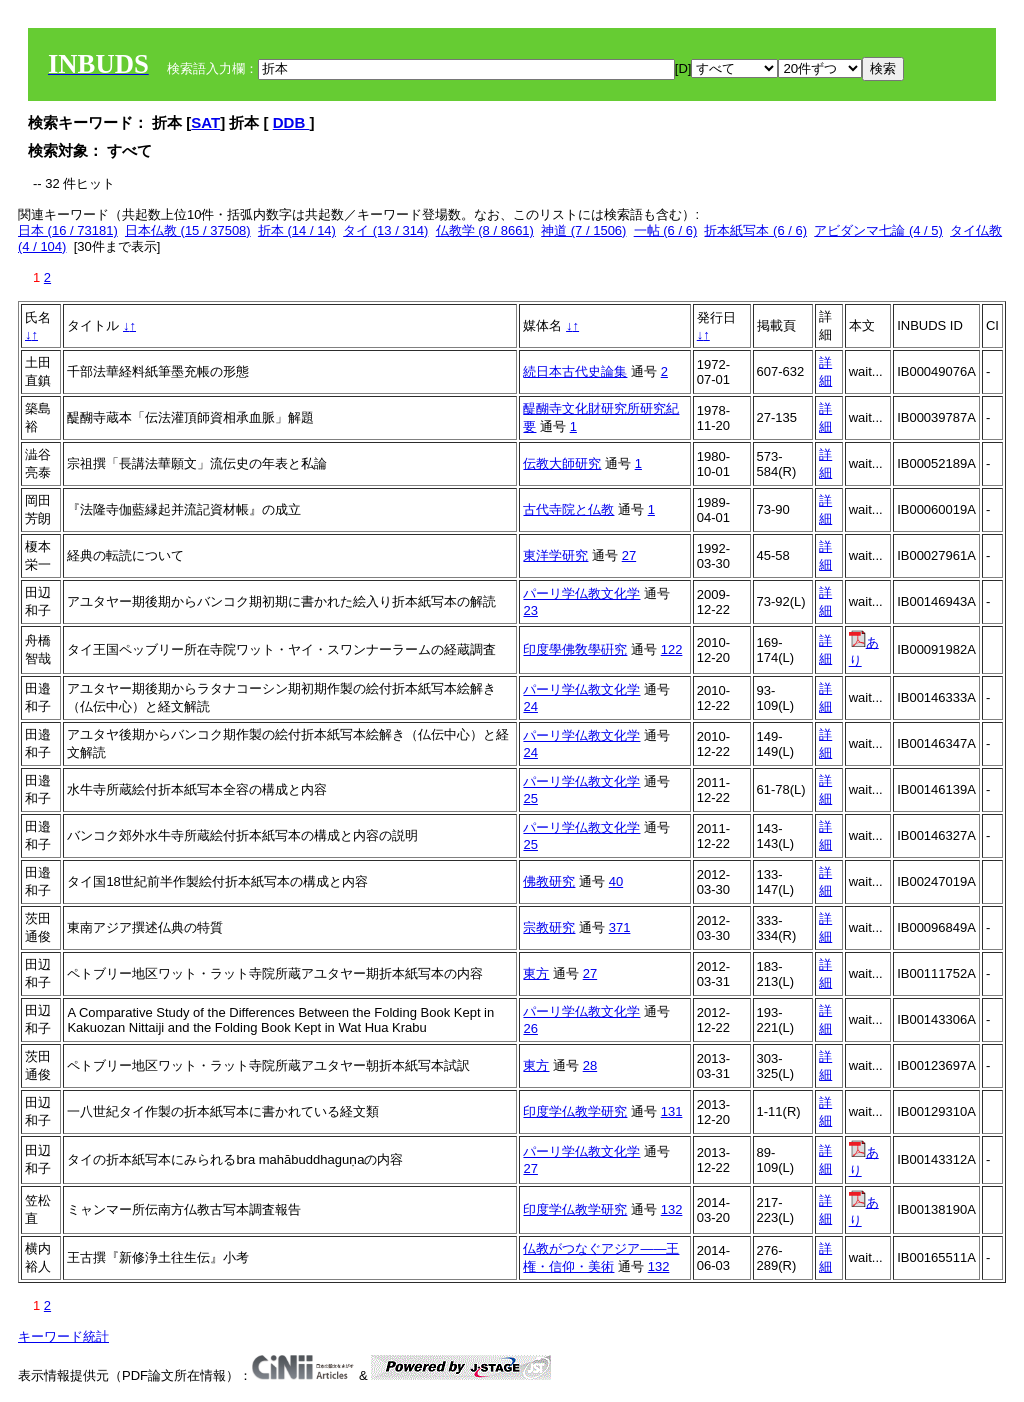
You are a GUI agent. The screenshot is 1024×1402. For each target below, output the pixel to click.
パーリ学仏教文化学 (581, 593)
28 (590, 1065)
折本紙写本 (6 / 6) (755, 230)
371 (620, 927)
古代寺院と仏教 (568, 509)
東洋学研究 (555, 555)
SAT (205, 122)
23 (530, 610)
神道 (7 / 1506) (583, 230)
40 (616, 881)
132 (672, 1209)
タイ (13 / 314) (385, 230)
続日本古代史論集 (575, 371)
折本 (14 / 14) (297, 230)
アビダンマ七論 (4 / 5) (878, 230)
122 (672, 649)
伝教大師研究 (562, 463)
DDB (291, 122)
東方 (536, 973)
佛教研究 (549, 881)
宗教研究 (549, 927)
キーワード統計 (63, 1336)
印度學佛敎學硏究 (575, 649)
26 (530, 1028)
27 (629, 555)
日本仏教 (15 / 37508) (188, 230)
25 (530, 798)
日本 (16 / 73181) (68, 230)
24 (530, 706)
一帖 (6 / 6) (666, 230)
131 (672, 1111)
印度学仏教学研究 (575, 1111)
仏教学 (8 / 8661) (485, 230)
